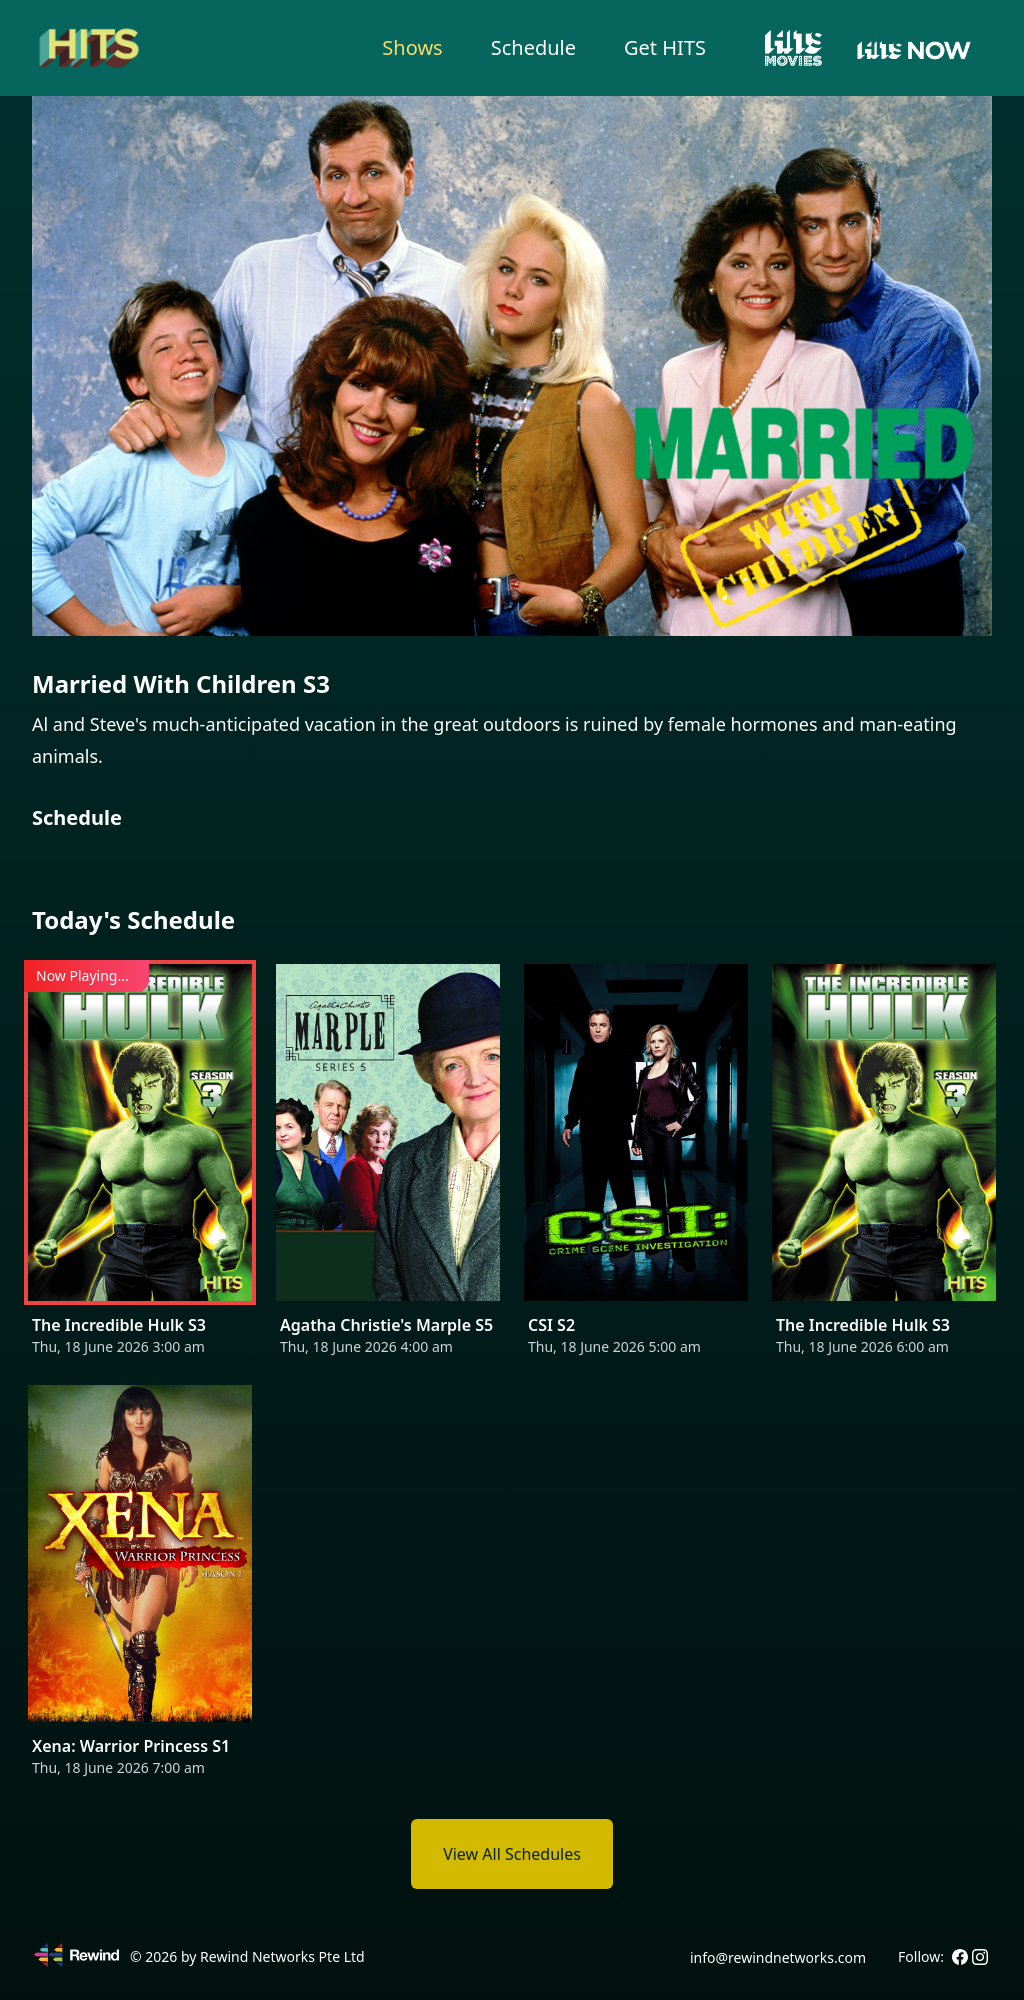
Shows (412, 47)
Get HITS (665, 47)
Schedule (533, 47)
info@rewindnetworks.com (778, 1957)
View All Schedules (512, 1854)
